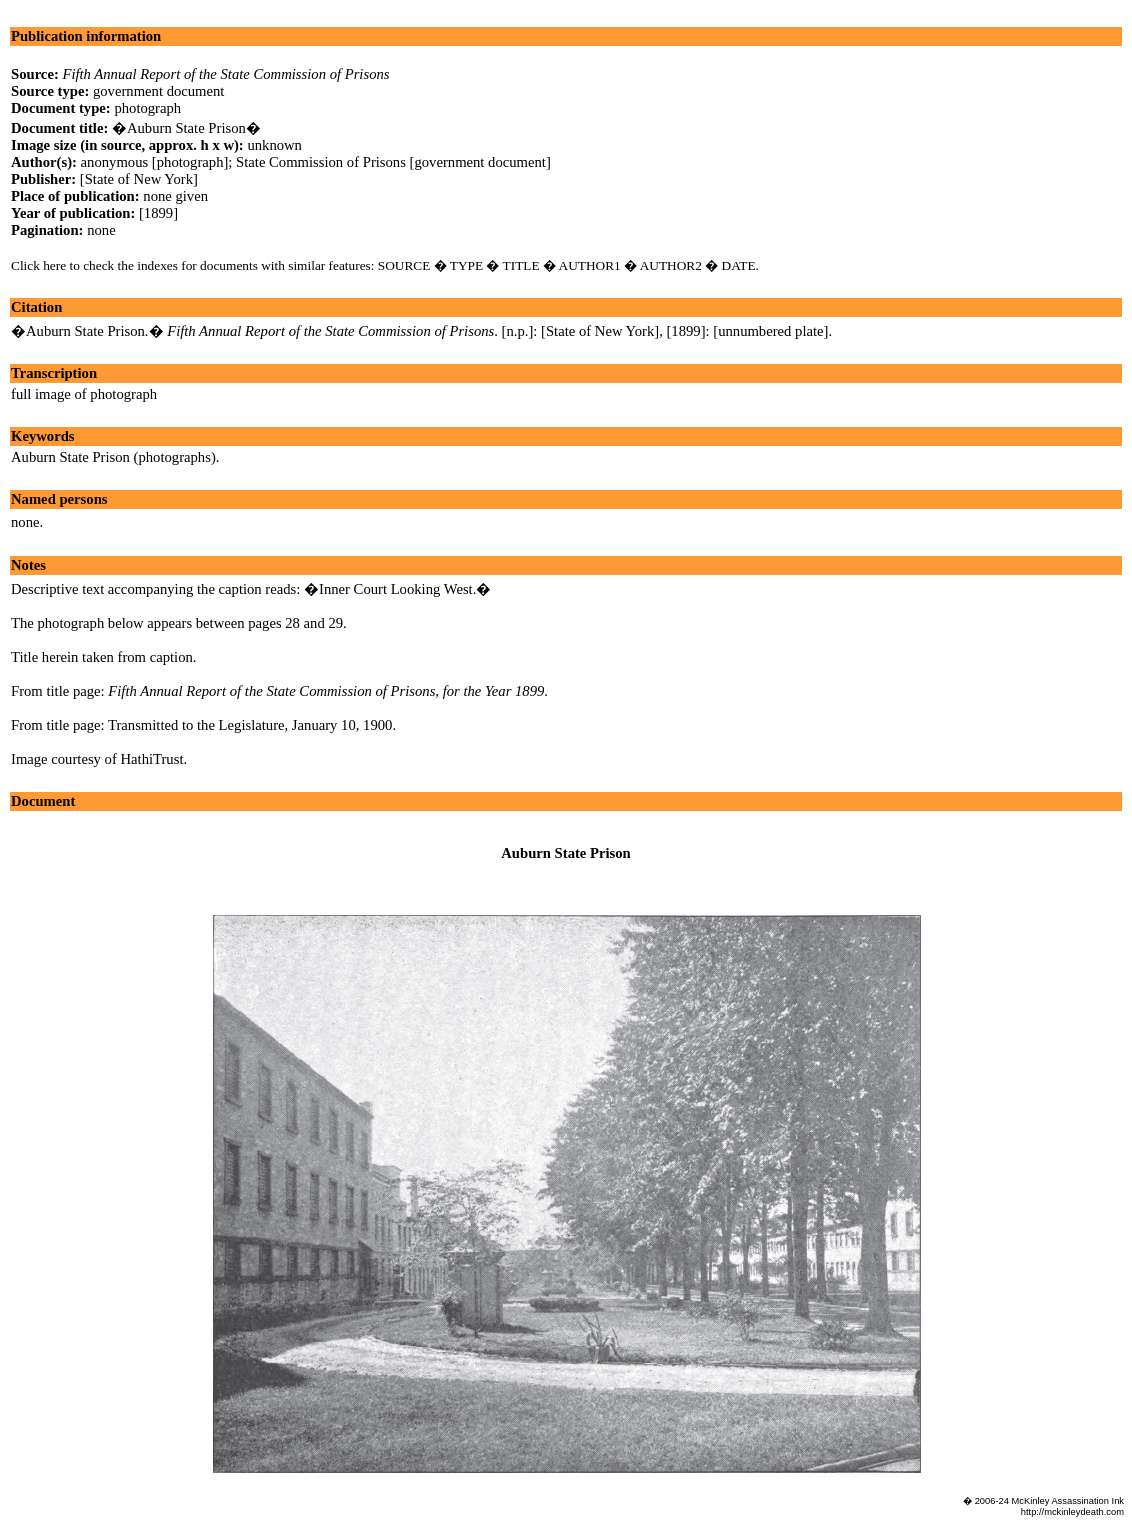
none (25, 522)
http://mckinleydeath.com (1072, 1512)
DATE (739, 265)
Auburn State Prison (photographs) (113, 457)
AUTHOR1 (590, 265)
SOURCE (404, 265)
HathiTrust (151, 759)
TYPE (466, 265)
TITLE (521, 265)
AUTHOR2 (671, 265)
